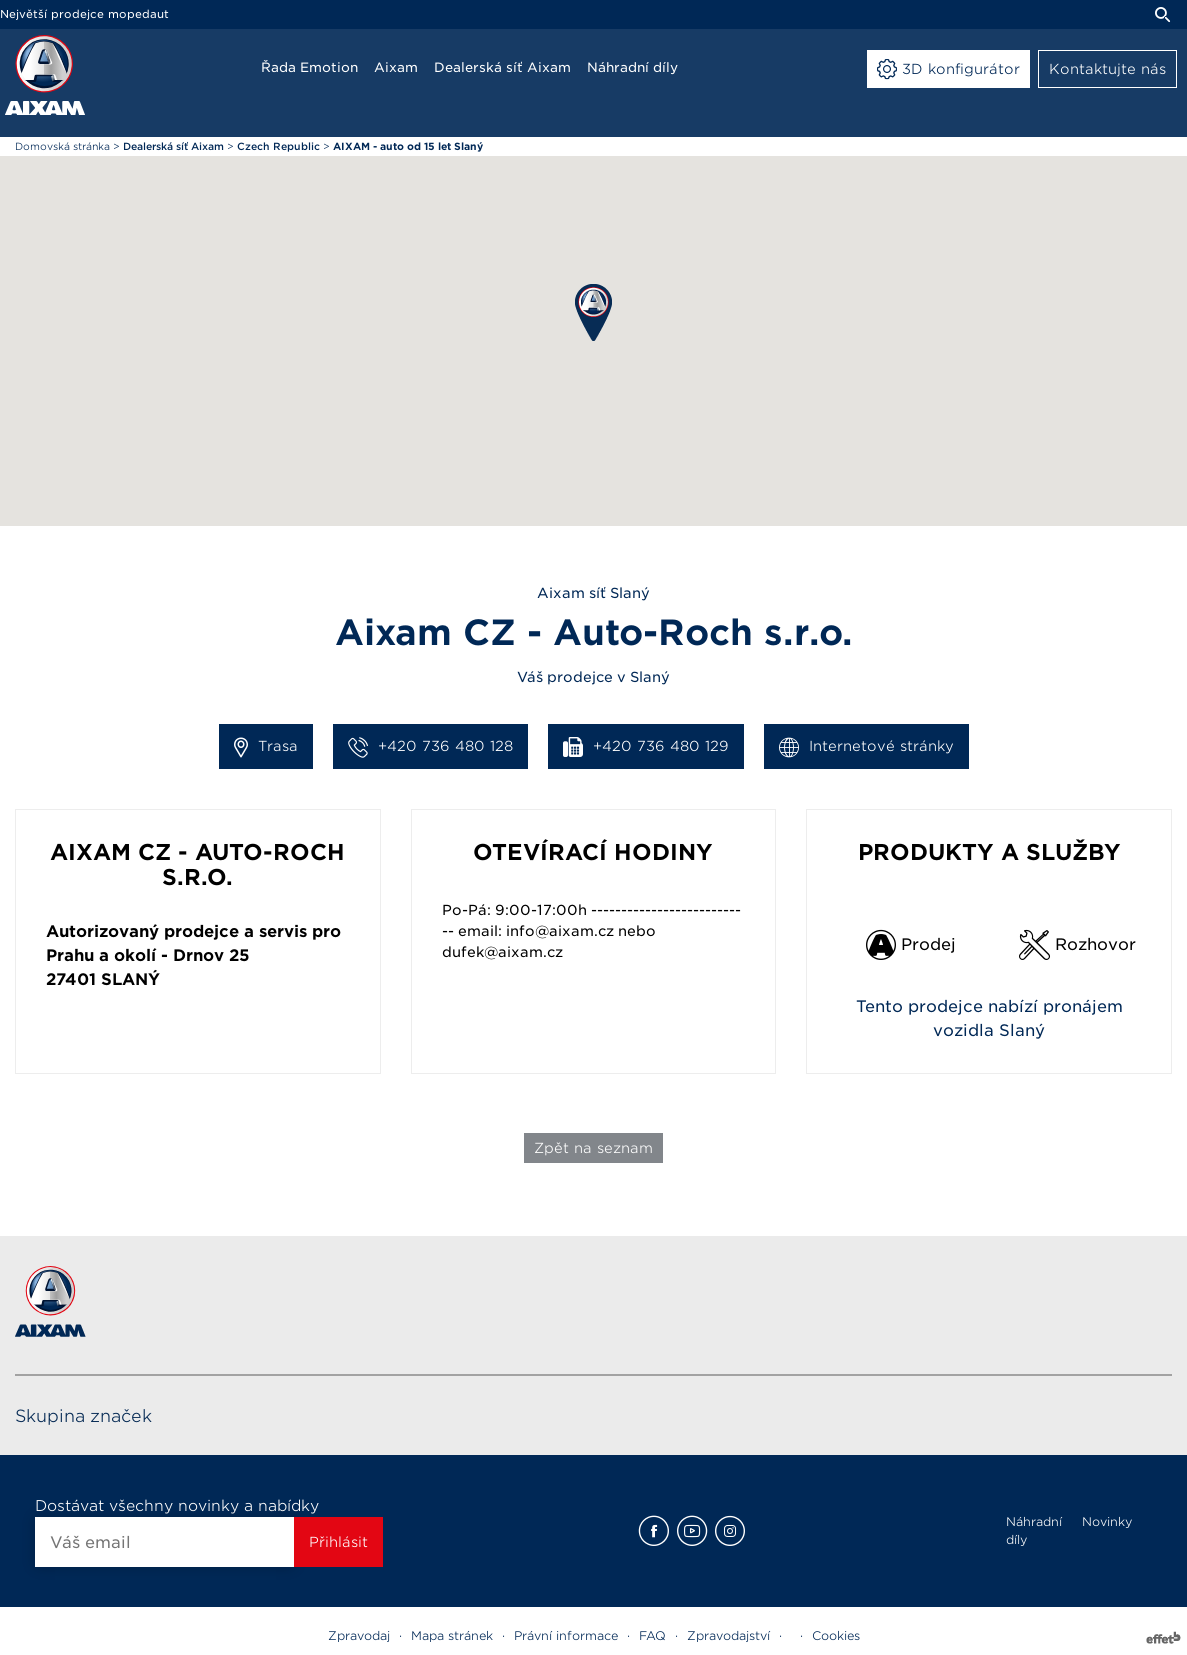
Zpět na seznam (593, 1148)
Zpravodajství (728, 1635)
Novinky (1107, 1521)
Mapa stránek (452, 1635)
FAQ (652, 1635)
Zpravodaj (359, 1635)
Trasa (266, 747)
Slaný (130, 979)
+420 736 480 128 (430, 747)
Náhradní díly (1034, 1530)
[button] (593, 312)
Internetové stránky (866, 747)
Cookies (836, 1635)
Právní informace (566, 1635)
